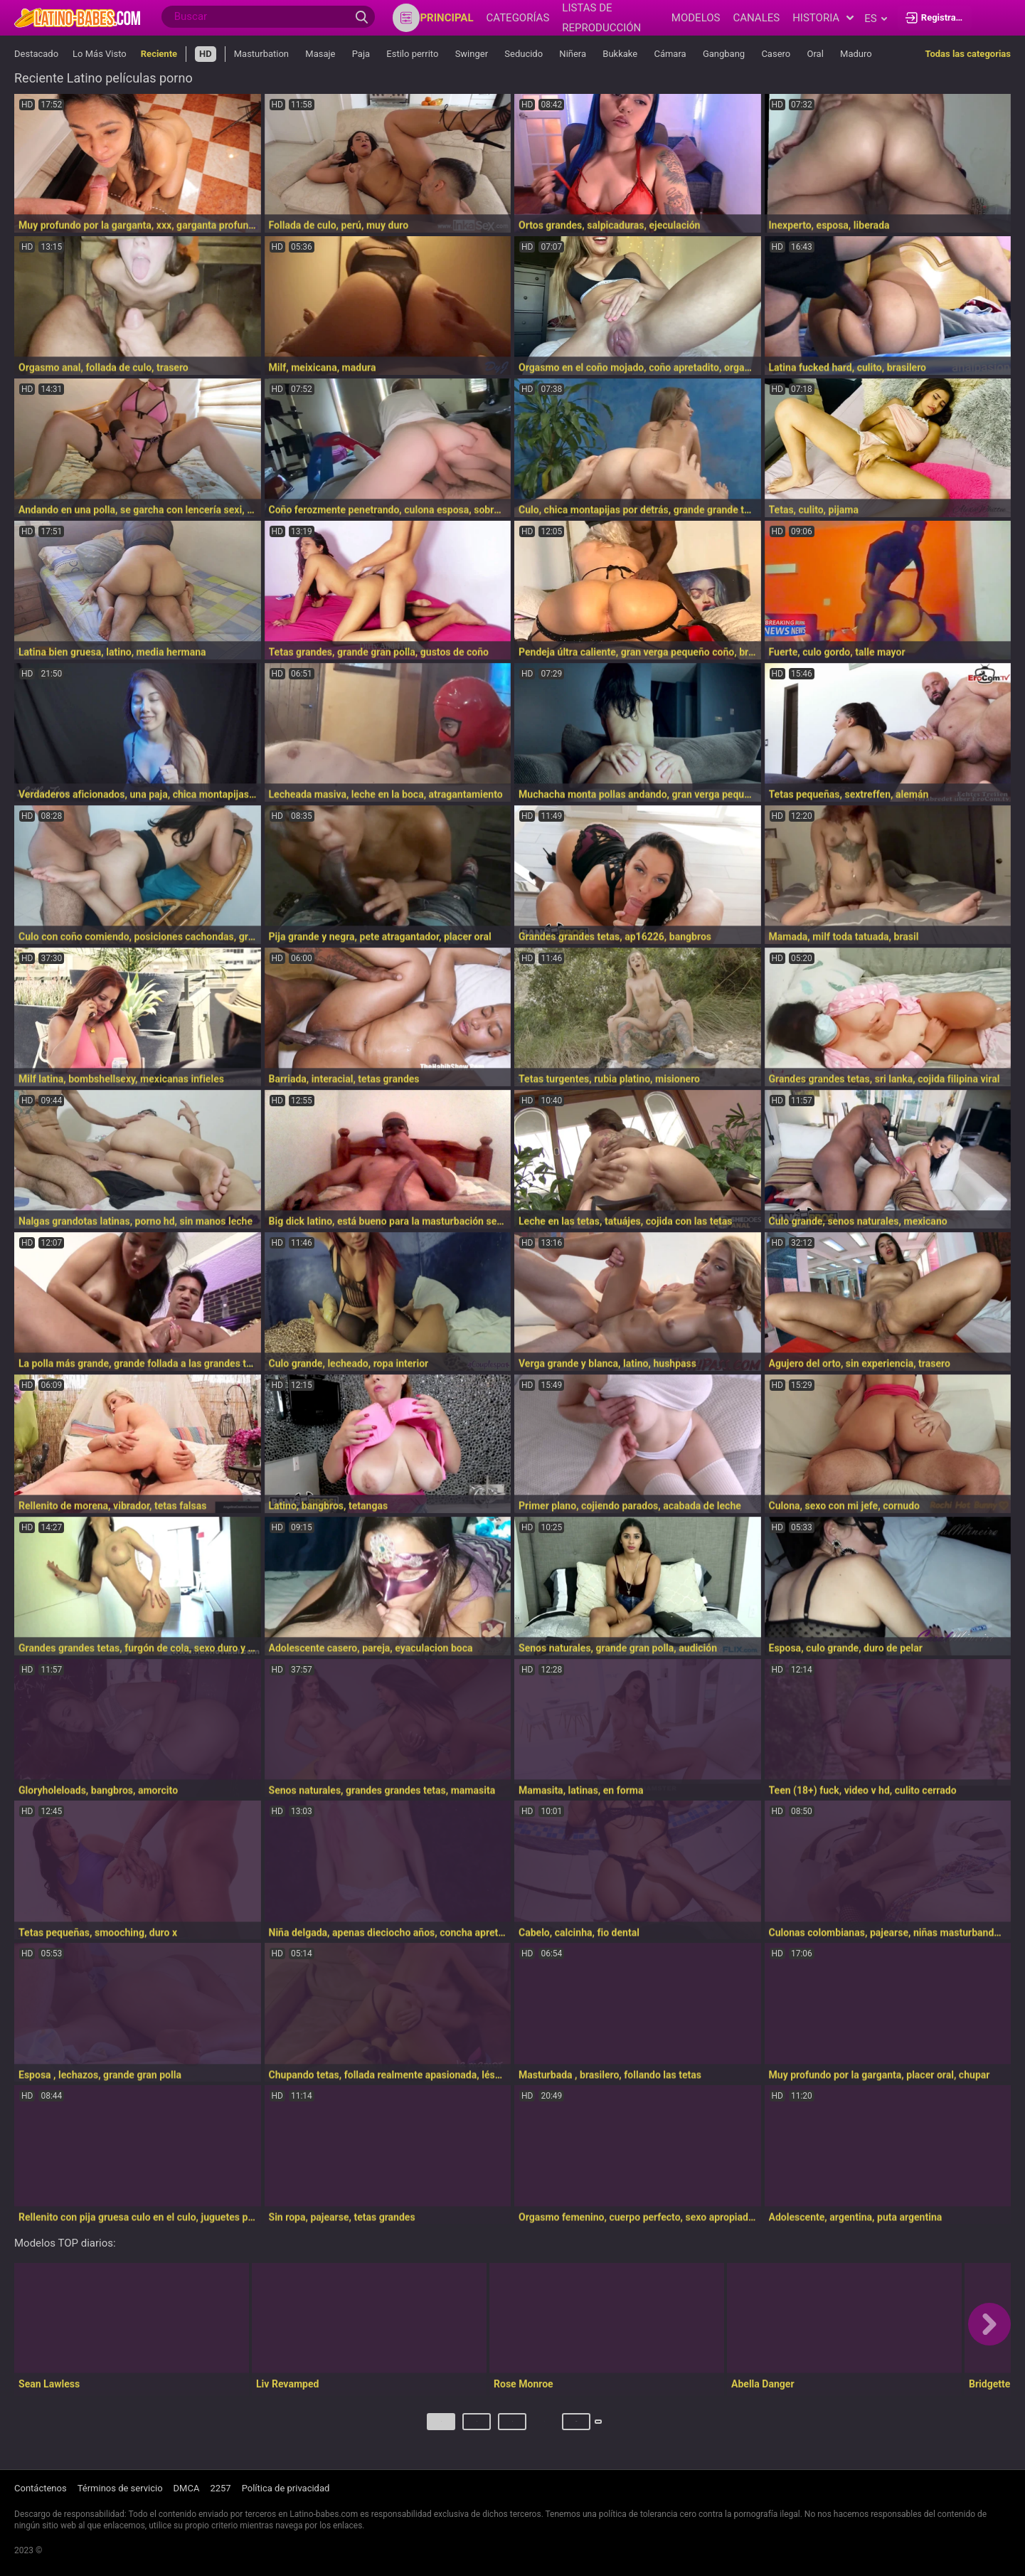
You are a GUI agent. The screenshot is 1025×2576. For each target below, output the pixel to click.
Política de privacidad (286, 2489)
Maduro (856, 53)
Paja (361, 53)
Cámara (670, 53)
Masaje (320, 53)
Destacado (36, 53)
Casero (775, 53)
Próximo (602, 2427)
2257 (220, 2489)
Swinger (471, 53)
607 (549, 2427)
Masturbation (263, 53)
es (875, 18)
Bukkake (619, 53)
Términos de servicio (120, 2489)
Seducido (523, 53)
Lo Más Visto (100, 53)
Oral (815, 53)
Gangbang (724, 53)
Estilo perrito (412, 53)
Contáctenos (40, 2489)
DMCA (187, 2489)
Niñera (572, 53)
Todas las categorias (968, 53)
